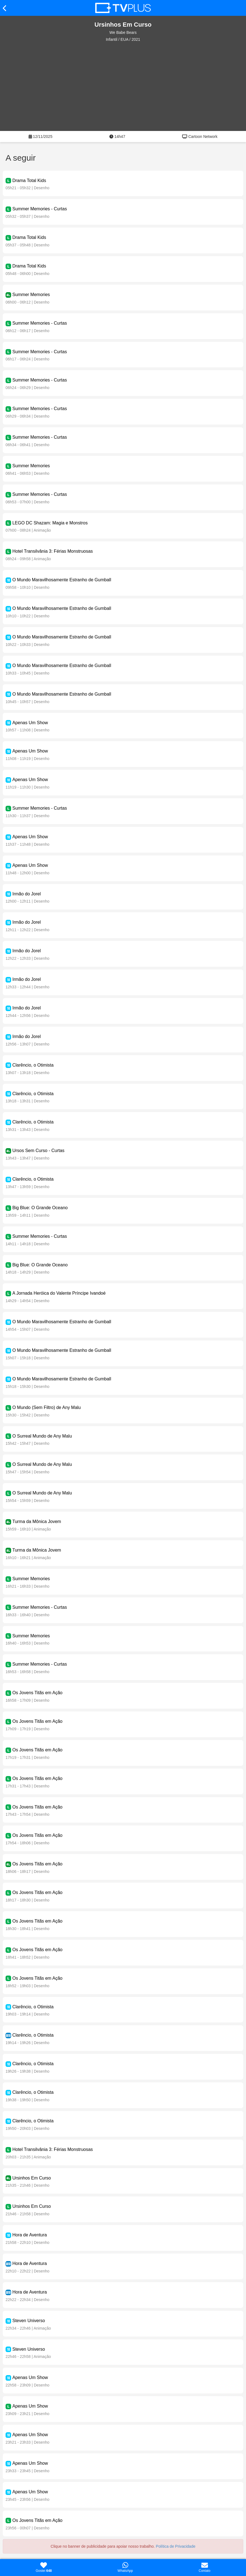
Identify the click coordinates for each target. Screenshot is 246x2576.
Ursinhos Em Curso (31, 2178)
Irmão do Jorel (26, 894)
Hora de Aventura (29, 2234)
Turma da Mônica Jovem (36, 1521)
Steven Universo (28, 2320)
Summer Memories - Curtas (39, 208)
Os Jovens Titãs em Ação (37, 1692)
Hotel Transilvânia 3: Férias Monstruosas (52, 551)
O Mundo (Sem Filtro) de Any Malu (46, 1407)
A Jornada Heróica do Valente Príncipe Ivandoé (59, 1293)
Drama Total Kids (29, 180)
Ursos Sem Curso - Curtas (38, 1150)
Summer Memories (31, 294)
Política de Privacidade (175, 2546)
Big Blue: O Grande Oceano (39, 1207)
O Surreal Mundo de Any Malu (42, 1436)
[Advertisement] (123, 86)
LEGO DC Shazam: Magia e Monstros (49, 523)
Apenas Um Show (30, 722)
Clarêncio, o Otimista (33, 1065)
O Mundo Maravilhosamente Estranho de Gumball (61, 579)
